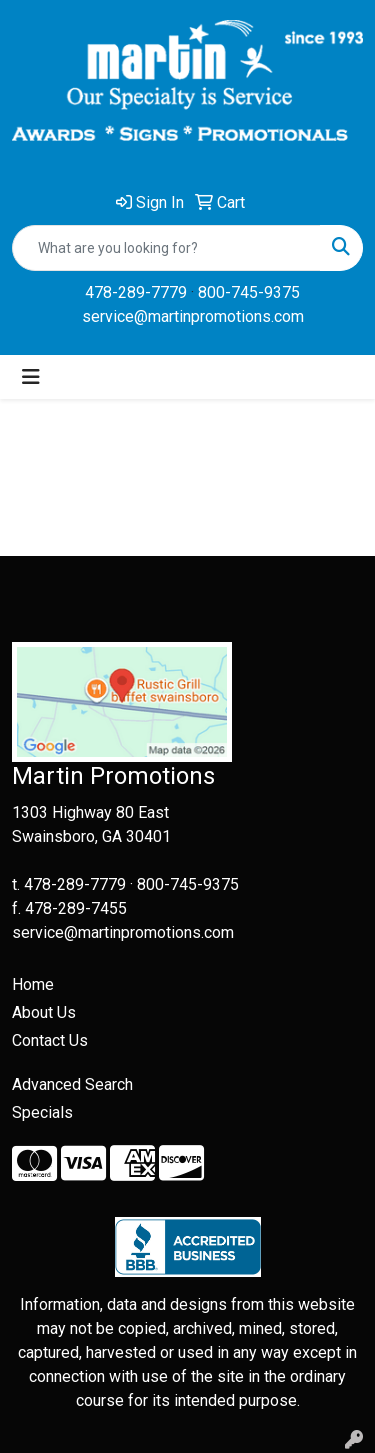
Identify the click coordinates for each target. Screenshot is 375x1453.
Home (33, 984)
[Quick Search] (166, 248)
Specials (42, 1112)
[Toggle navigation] (31, 377)
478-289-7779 (136, 292)
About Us (44, 1012)
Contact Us (50, 1040)
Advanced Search (72, 1084)
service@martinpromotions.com (193, 316)
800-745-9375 (249, 292)
